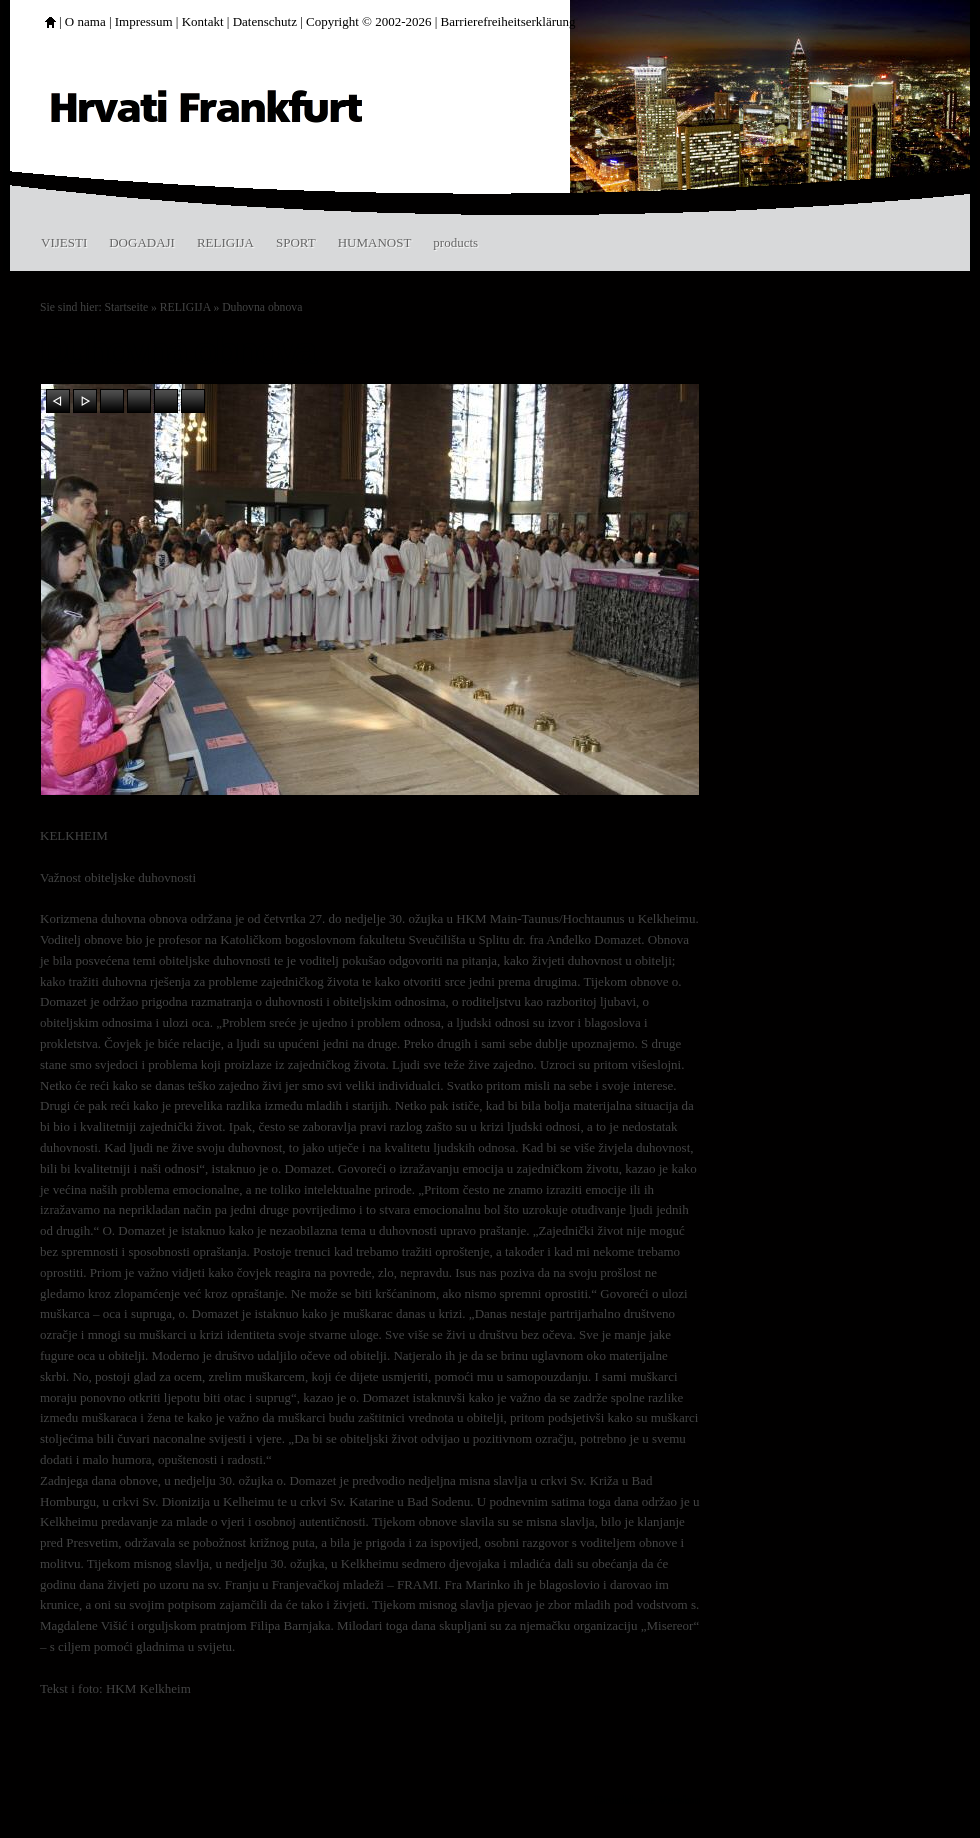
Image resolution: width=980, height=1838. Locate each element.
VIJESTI (64, 242)
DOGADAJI (142, 242)
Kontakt (203, 21)
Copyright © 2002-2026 (368, 21)
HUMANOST (375, 242)
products (455, 242)
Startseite (127, 307)
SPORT (296, 242)
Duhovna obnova (262, 307)
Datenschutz (265, 21)
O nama (85, 21)
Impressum (144, 21)
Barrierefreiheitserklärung (508, 21)
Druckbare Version (647, 1799)
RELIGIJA (225, 242)
